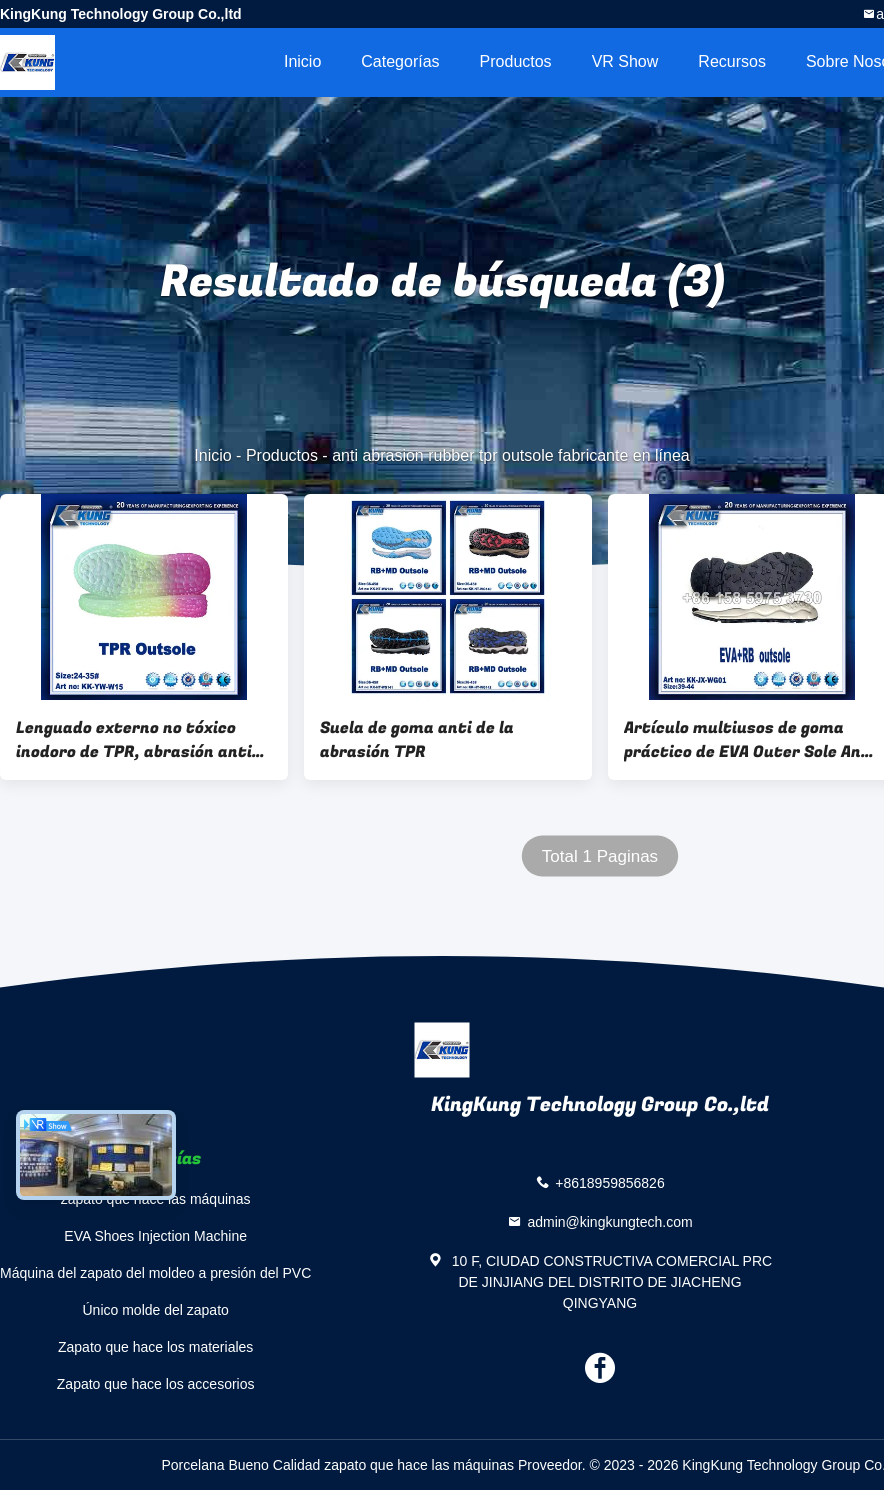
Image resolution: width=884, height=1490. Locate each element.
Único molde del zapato (156, 1310)
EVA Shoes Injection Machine (155, 1236)
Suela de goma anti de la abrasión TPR (417, 740)
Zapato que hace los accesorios (156, 1384)
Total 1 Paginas (600, 856)
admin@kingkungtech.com (609, 1222)
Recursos (732, 61)
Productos (516, 61)
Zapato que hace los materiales (155, 1347)
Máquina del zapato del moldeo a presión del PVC (155, 1273)
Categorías (400, 61)
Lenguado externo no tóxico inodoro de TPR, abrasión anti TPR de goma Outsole (134, 740)
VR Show (625, 61)
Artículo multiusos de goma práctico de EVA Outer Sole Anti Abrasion (749, 740)
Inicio (302, 61)
